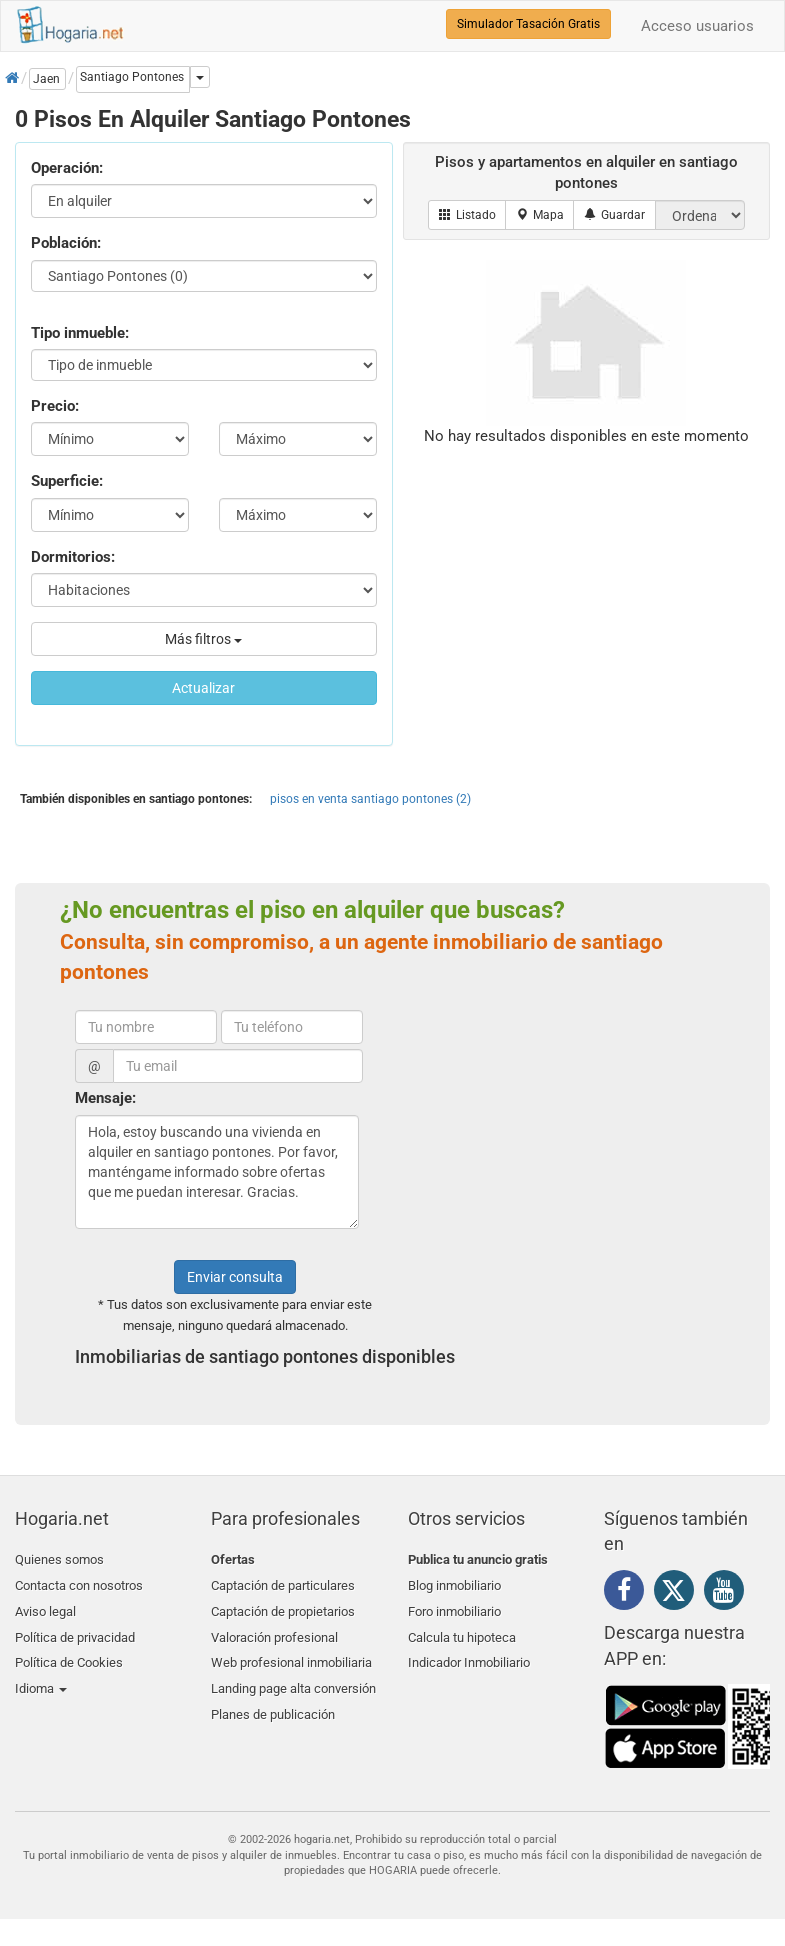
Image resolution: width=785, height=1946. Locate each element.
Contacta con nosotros (79, 1583)
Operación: (67, 168)
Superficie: (67, 481)
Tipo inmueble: (80, 333)
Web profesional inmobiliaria (291, 1654)
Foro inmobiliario (454, 1606)
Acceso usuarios (697, 26)
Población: (66, 243)
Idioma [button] (41, 1677)
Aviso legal (45, 1606)
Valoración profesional (274, 1630)
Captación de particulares (283, 1583)
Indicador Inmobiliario (469, 1654)
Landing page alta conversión (293, 1677)
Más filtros (203, 639)
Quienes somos (59, 1559)
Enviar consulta (235, 1277)
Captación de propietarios (283, 1606)
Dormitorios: (73, 557)
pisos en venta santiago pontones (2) (370, 799)
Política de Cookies (69, 1654)
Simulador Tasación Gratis (528, 24)
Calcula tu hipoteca (462, 1630)
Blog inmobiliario (454, 1583)
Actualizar (203, 688)
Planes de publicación (273, 1701)
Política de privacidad (75, 1630)
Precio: (55, 406)
